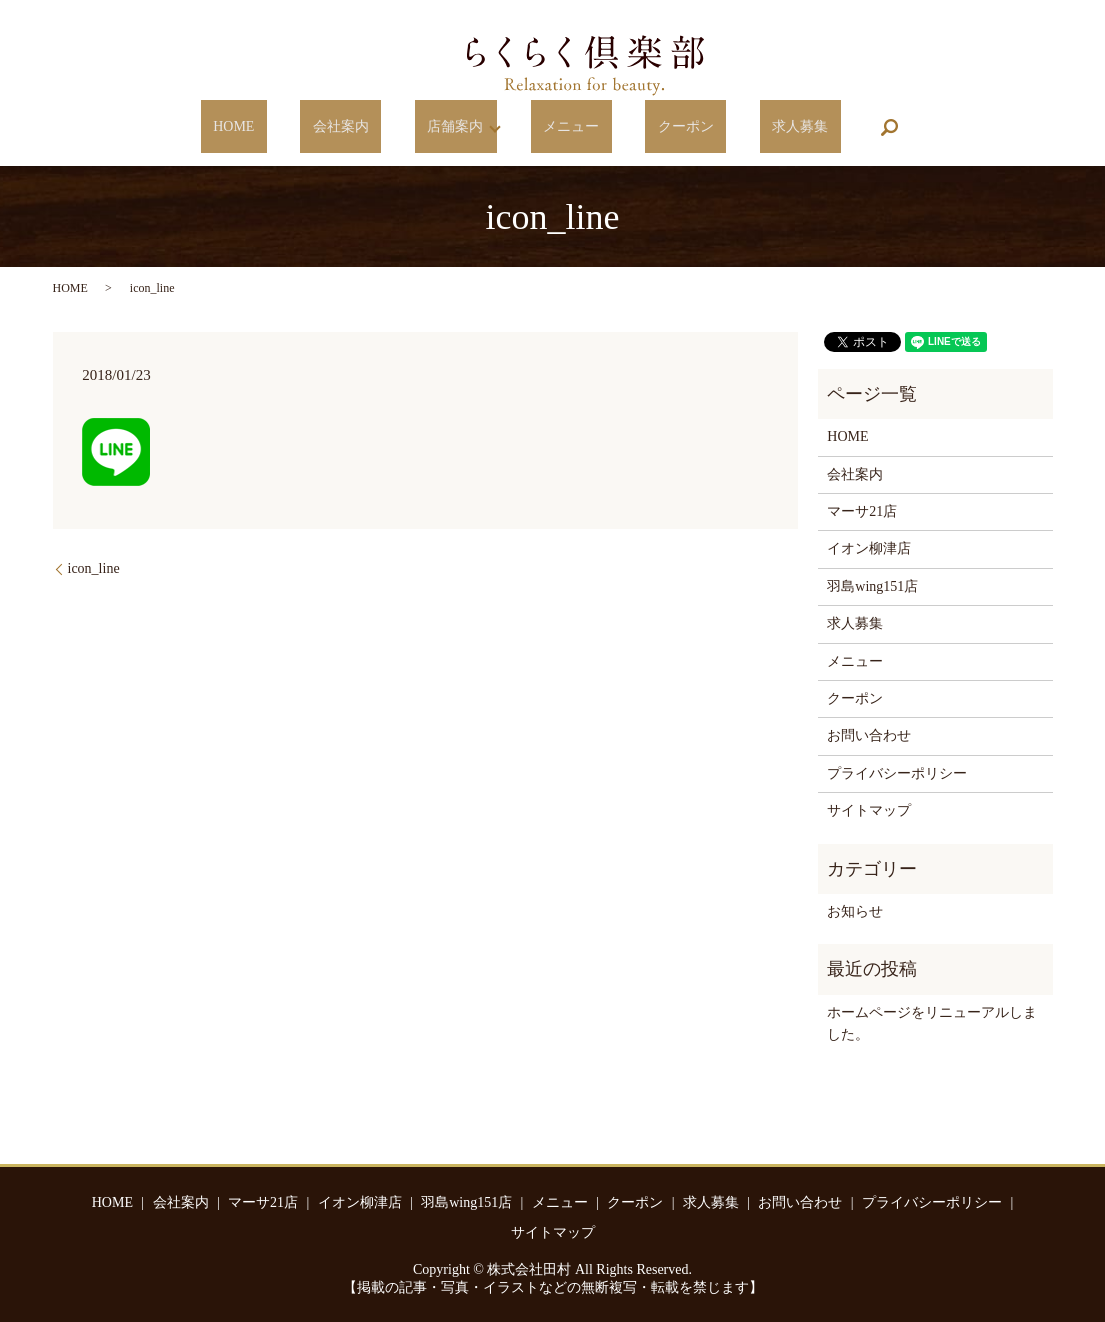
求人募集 (744, 127)
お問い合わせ (869, 735)
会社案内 (372, 127)
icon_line (94, 568)
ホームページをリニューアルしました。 (932, 1023)
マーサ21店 (862, 511)
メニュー (565, 127)
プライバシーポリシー (897, 773)
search (821, 127)
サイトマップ (869, 810)
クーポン (655, 127)
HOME (289, 127)
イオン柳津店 (869, 548)
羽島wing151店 (872, 586)
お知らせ (855, 911)
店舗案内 (462, 127)
